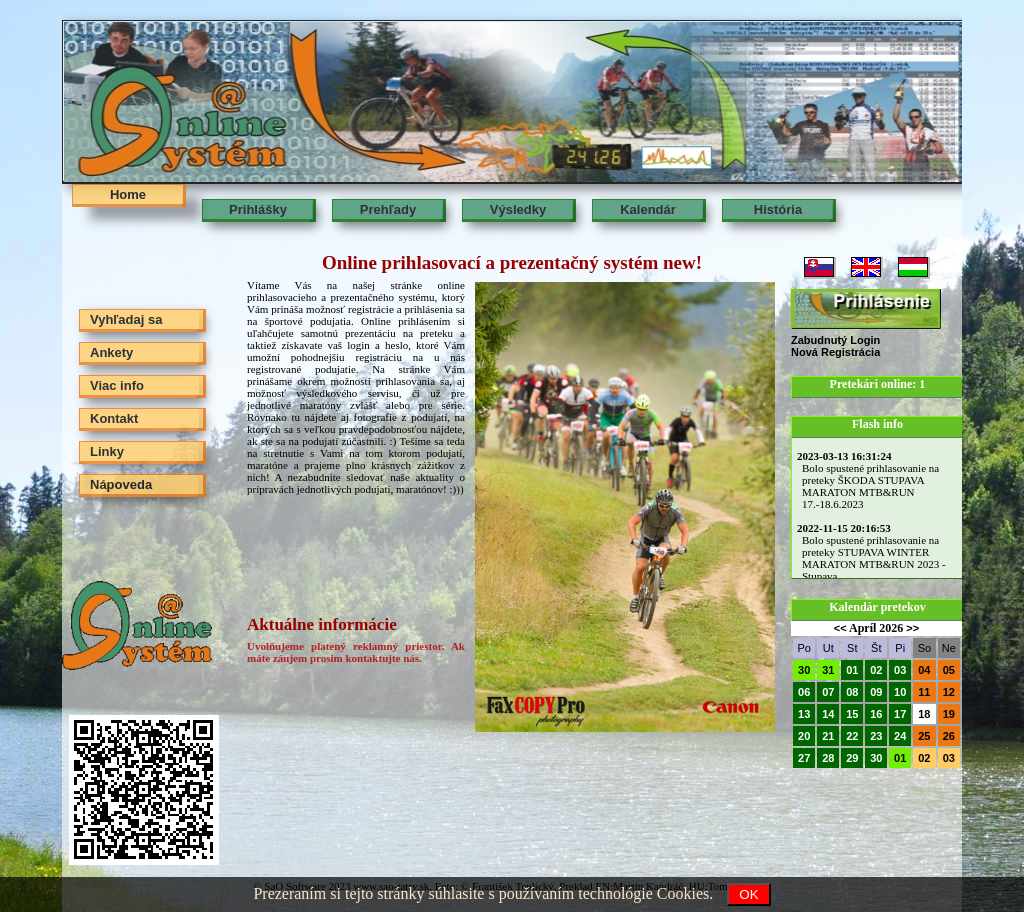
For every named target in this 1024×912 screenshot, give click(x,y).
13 (804, 714)
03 (900, 670)
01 (852, 670)
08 (852, 692)
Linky (107, 451)
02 (876, 670)
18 (924, 714)
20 (804, 736)
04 (924, 670)
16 (876, 714)
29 (852, 758)
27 (804, 758)
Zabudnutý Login (835, 340)
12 (949, 692)
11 (924, 692)
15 (852, 714)
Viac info (117, 385)
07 (828, 692)
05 (949, 670)
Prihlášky (258, 209)
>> (912, 628)
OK (748, 894)
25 (924, 736)
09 (876, 692)
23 (876, 736)
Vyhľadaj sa (126, 319)
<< (840, 628)
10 (900, 692)
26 (949, 736)
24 (900, 736)
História (778, 209)
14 (828, 714)
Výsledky (518, 209)
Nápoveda (121, 484)
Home (128, 194)
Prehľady (388, 209)
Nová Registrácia (835, 352)
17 (900, 714)
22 (852, 736)
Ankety (111, 352)
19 (949, 714)
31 (828, 670)
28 (828, 758)
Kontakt (114, 418)
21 (828, 736)
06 (804, 692)
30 (804, 670)
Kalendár (648, 209)
